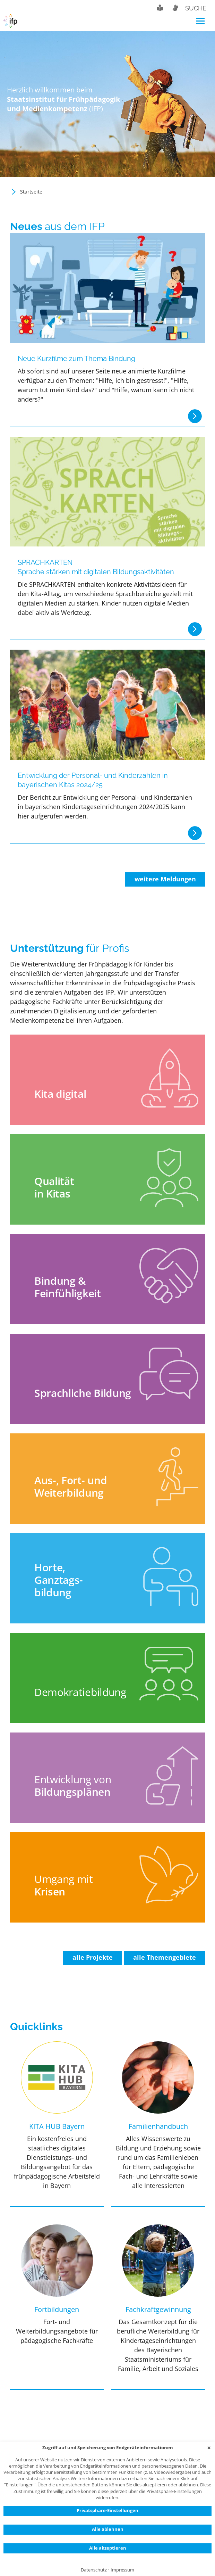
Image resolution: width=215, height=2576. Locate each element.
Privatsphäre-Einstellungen (107, 2510)
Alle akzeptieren (107, 2548)
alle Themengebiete (164, 1957)
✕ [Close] (209, 2448)
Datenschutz (94, 2570)
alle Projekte (92, 1957)
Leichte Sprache (159, 8)
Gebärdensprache (174, 8)
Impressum (122, 2570)
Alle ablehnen (107, 2529)
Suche (195, 8)
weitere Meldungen (165, 879)
